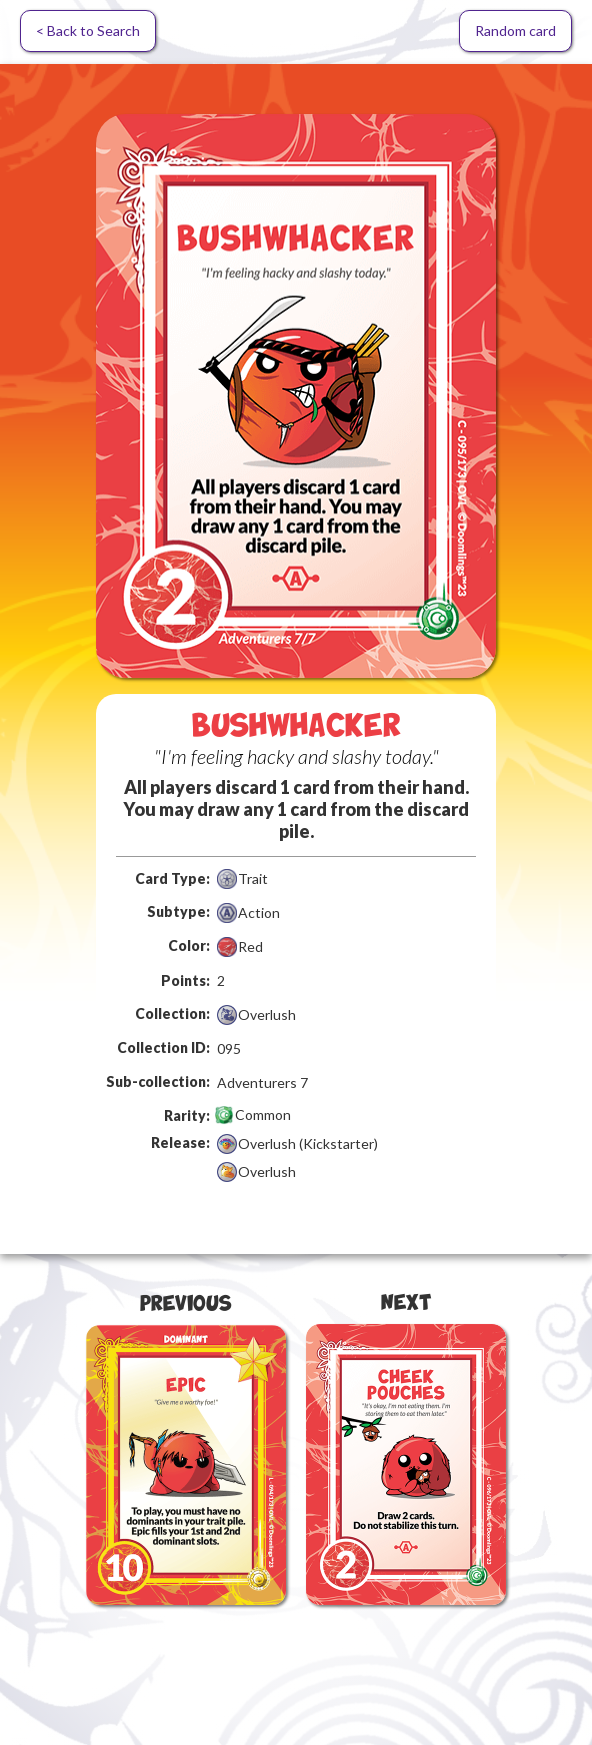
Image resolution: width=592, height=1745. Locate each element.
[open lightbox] (296, 396)
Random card (515, 30)
